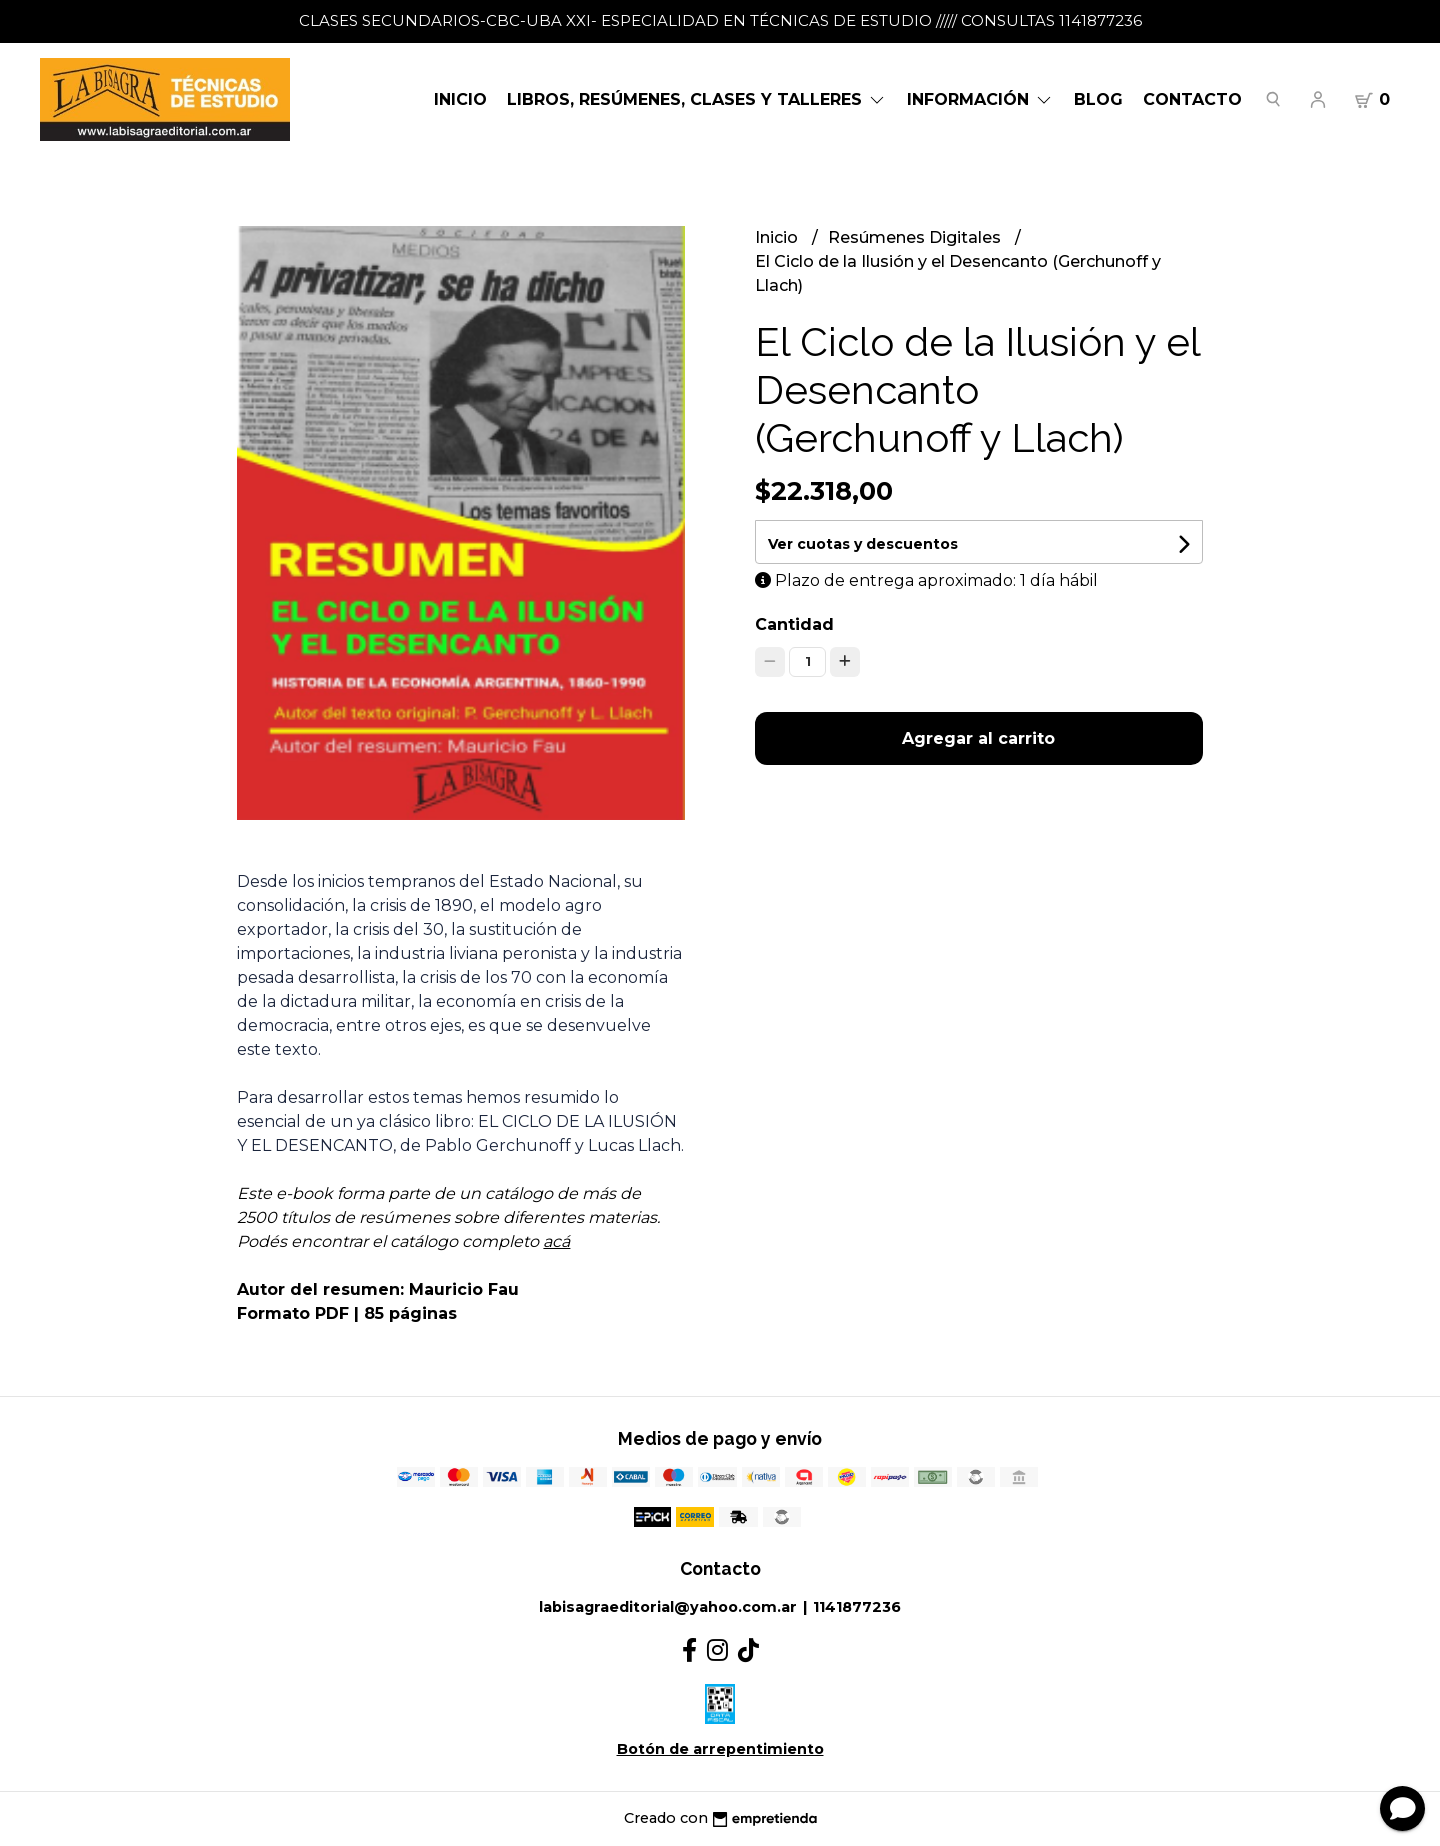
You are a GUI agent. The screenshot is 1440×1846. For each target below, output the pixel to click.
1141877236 (857, 1607)
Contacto (1192, 99)
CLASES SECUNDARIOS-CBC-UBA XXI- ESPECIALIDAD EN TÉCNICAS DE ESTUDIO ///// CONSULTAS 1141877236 (720, 20)
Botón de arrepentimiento (720, 1749)
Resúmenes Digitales (916, 237)
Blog (1098, 99)
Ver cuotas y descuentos (863, 544)
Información (980, 99)
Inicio (460, 99)
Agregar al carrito (978, 738)
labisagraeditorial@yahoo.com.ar (668, 1607)
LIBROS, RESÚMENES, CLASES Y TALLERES (697, 99)
